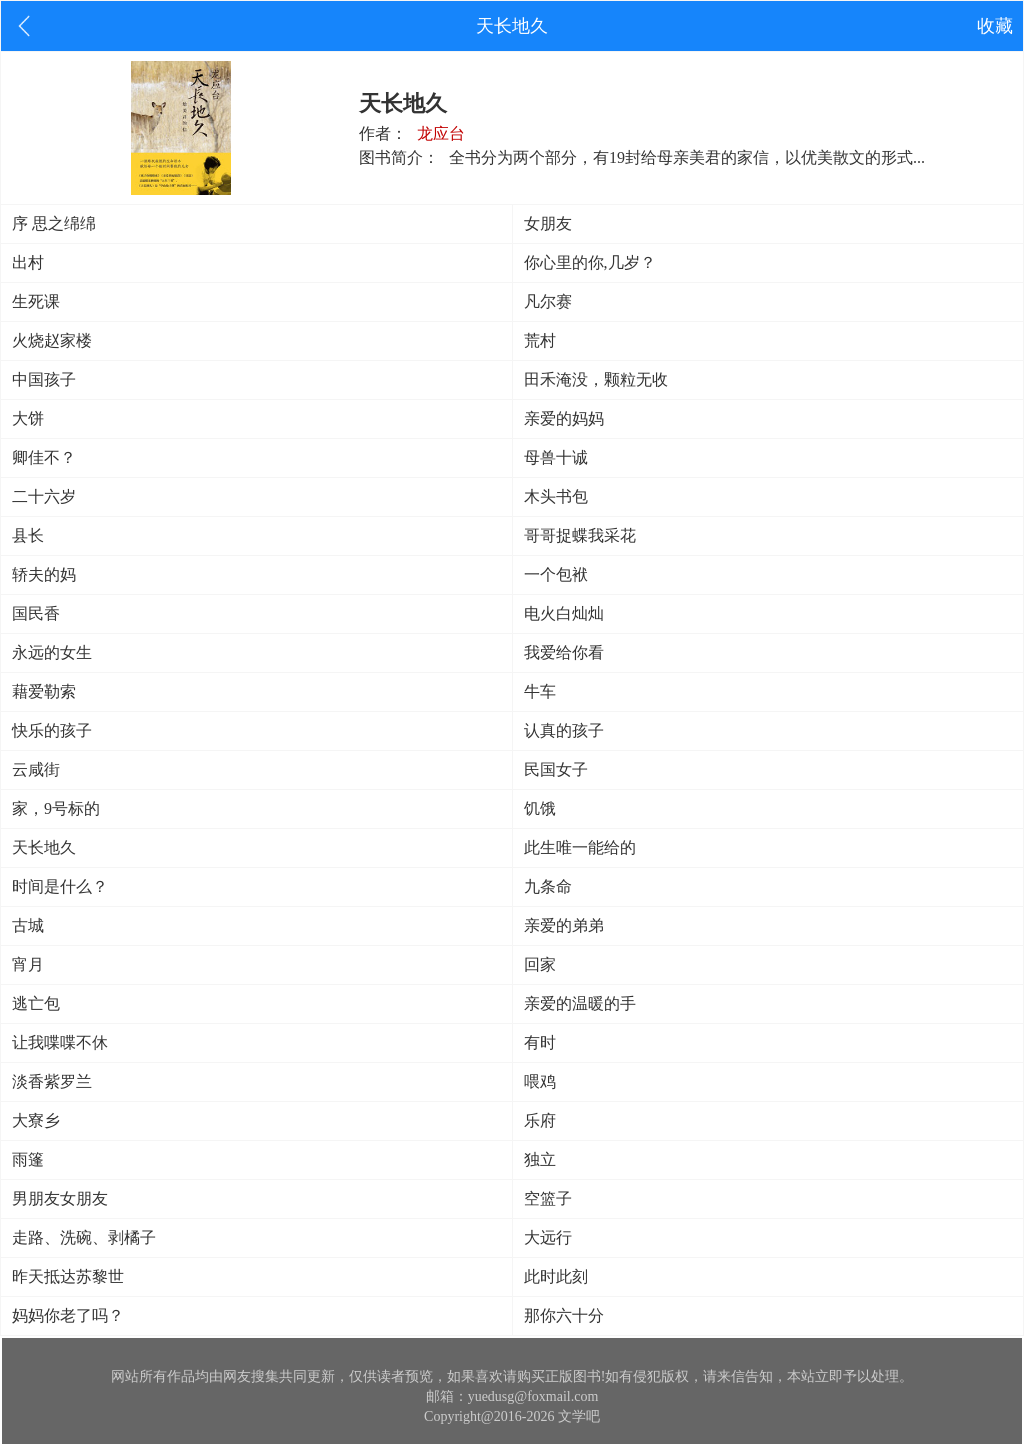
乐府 (540, 1120)
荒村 (540, 340)
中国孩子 (44, 379)
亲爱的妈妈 (564, 418)
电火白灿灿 (564, 613)
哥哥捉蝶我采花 (580, 535)
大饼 (28, 418)
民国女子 (556, 769)
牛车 (540, 691)
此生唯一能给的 (580, 847)
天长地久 (44, 847)
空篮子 (548, 1198)
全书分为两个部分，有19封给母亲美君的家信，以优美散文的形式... (687, 157)
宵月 (28, 964)
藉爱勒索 (44, 691)
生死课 (36, 301)
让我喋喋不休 (60, 1042)
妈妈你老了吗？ (68, 1315)
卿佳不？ (44, 457)
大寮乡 (36, 1120)
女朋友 (548, 223)
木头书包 (556, 496)
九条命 (548, 886)
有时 (540, 1042)
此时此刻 (556, 1276)
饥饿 (540, 808)
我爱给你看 (564, 652)
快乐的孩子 (52, 730)
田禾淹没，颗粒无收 (596, 379)
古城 (28, 925)
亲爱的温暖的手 (580, 1003)
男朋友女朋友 (60, 1198)
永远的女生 (52, 652)
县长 (28, 535)
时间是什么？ (60, 886)
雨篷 (28, 1159)
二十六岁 (44, 496)
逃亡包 (36, 1003)
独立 (540, 1159)
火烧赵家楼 (52, 340)
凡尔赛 (548, 301)
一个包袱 (556, 574)
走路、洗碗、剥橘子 (84, 1237)
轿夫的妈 (44, 574)
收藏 (995, 26)
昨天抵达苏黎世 (68, 1276)
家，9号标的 (56, 808)
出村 (28, 262)
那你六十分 (564, 1315)
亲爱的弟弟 (564, 925)
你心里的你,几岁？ (590, 262)
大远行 (548, 1237)
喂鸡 (540, 1081)
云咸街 (36, 769)
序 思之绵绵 (54, 223)
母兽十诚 (556, 457)
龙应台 (441, 133)
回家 (540, 964)
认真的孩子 (564, 730)
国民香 (36, 613)
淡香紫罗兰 (52, 1081)
